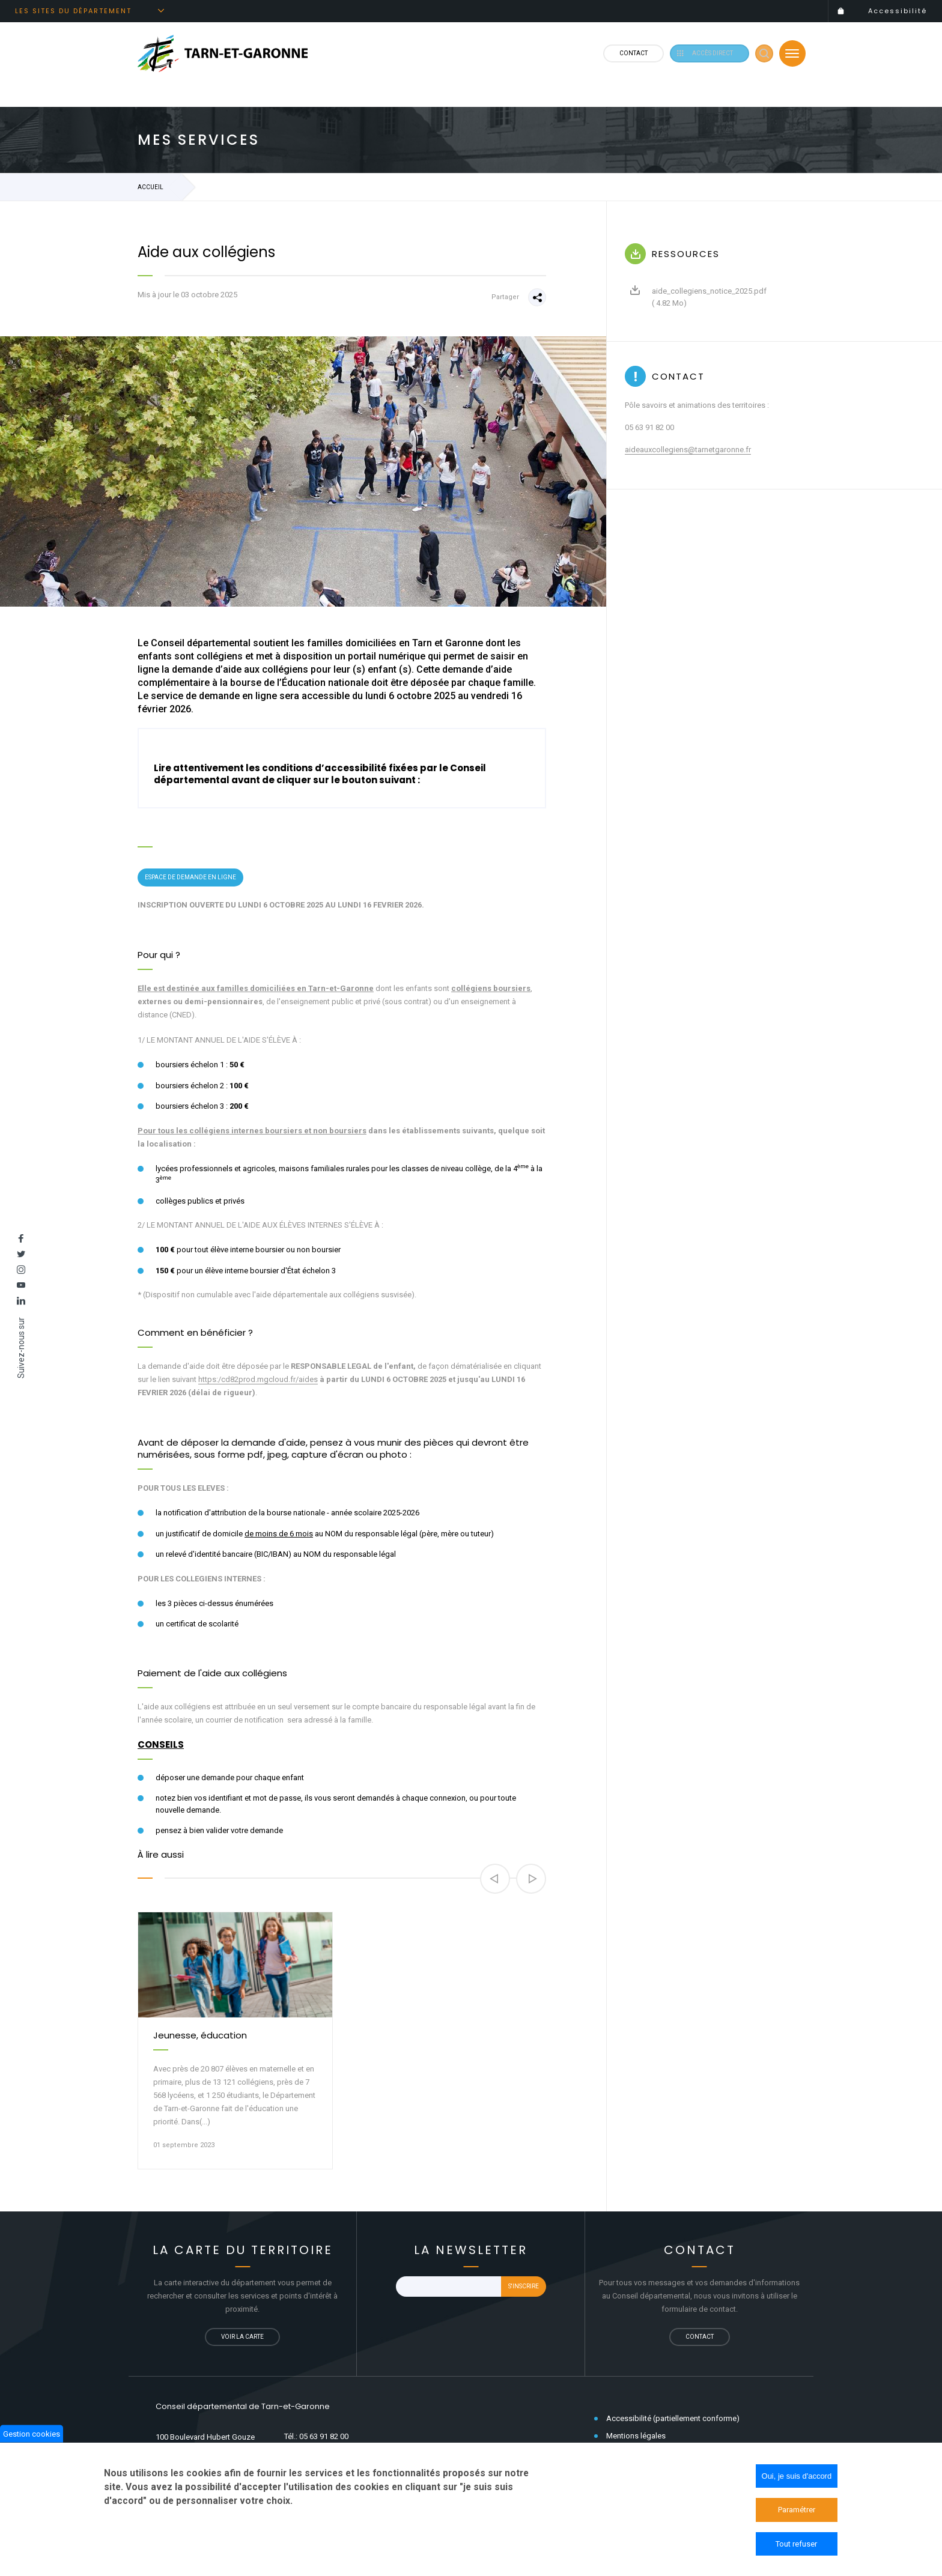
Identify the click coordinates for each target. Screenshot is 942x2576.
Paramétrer (796, 2511)
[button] (495, 1885)
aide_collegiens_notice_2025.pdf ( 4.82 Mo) (698, 303)
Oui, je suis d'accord (797, 2477)
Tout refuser (796, 2545)
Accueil (150, 193)
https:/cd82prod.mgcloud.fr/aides (258, 1385)
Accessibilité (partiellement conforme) (673, 2424)
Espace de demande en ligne (190, 883)
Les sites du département (73, 11)
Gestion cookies (31, 2435)
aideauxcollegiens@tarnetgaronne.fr (688, 456)
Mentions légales (636, 2442)
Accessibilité (897, 11)
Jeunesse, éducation (200, 2041)
